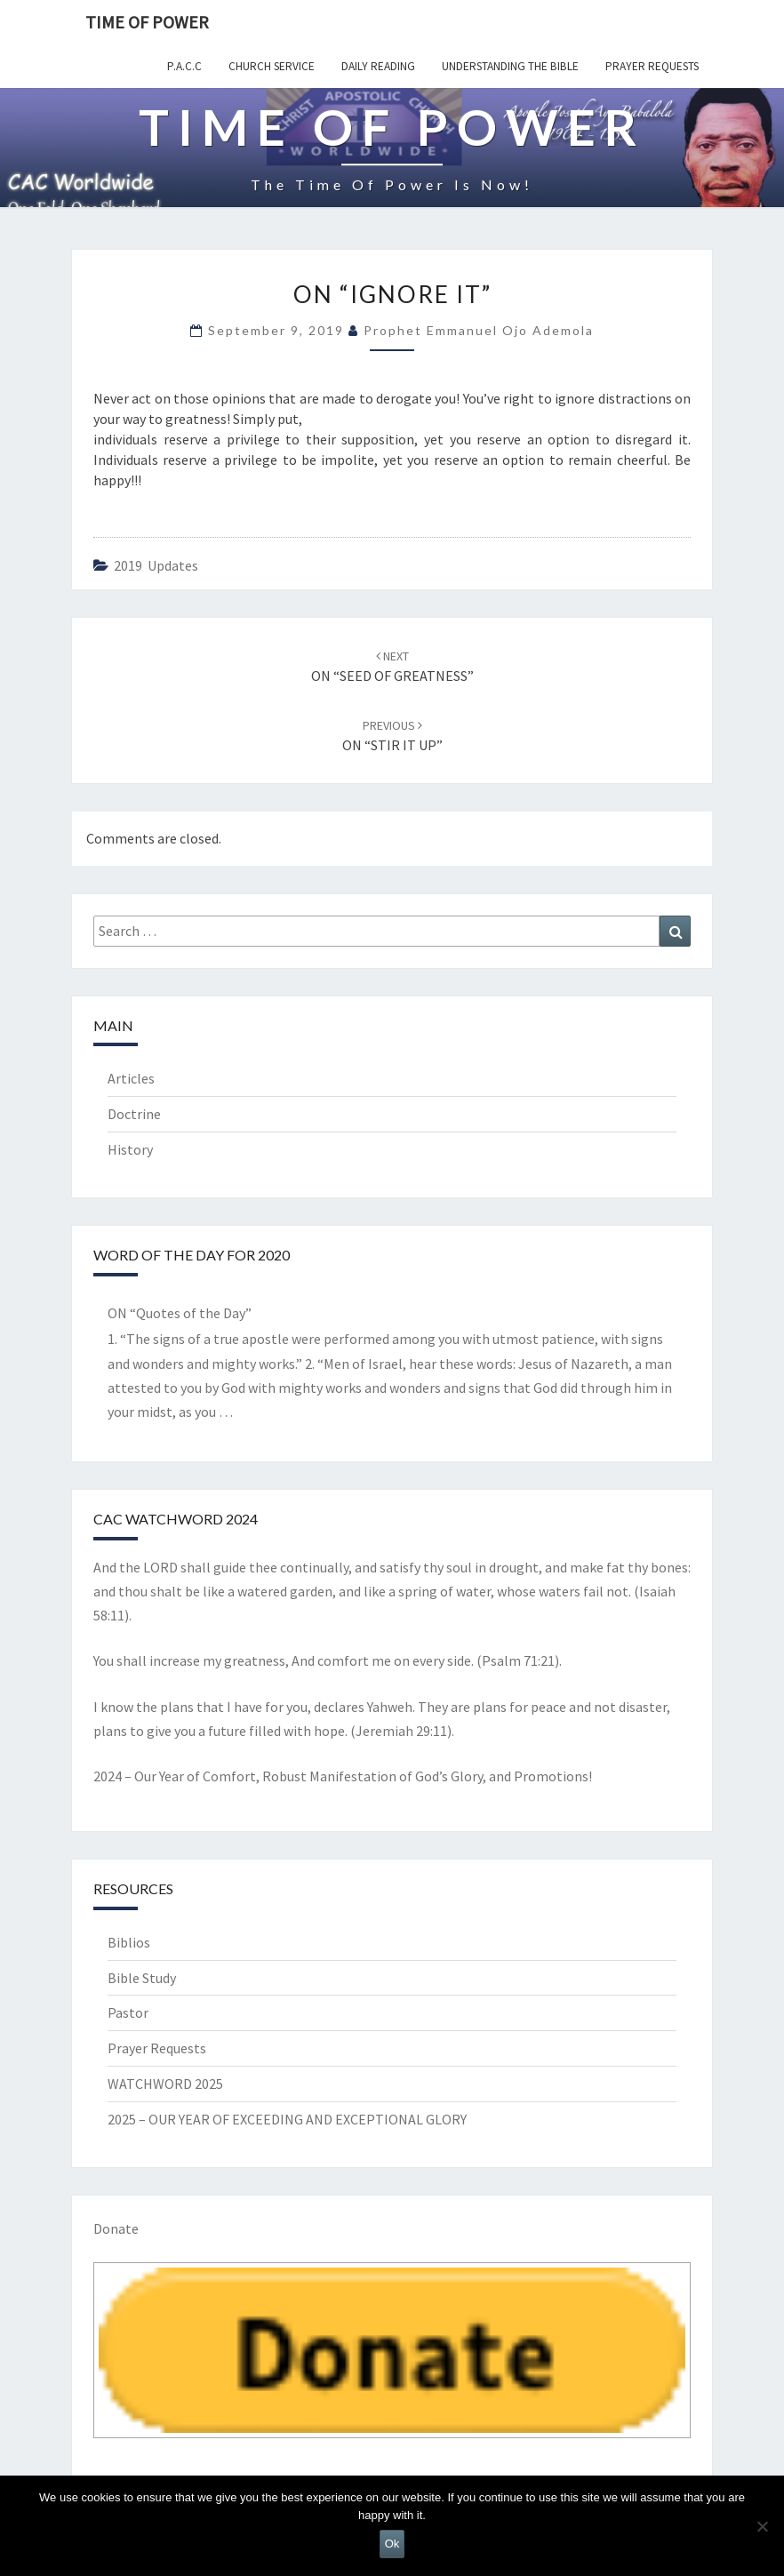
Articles (131, 1078)
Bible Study (142, 1978)
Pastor (128, 2012)
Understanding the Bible (510, 66)
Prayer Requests (652, 66)
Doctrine (134, 1114)
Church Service (271, 66)
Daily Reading (378, 66)
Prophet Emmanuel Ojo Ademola (479, 330)
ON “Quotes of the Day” (180, 1313)
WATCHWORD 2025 (165, 2083)
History (130, 1149)
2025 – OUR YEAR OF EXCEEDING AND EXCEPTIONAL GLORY (287, 2119)
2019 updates (156, 565)
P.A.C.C (184, 66)
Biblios (129, 1942)
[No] (762, 2526)
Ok (392, 2543)
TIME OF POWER (147, 22)
